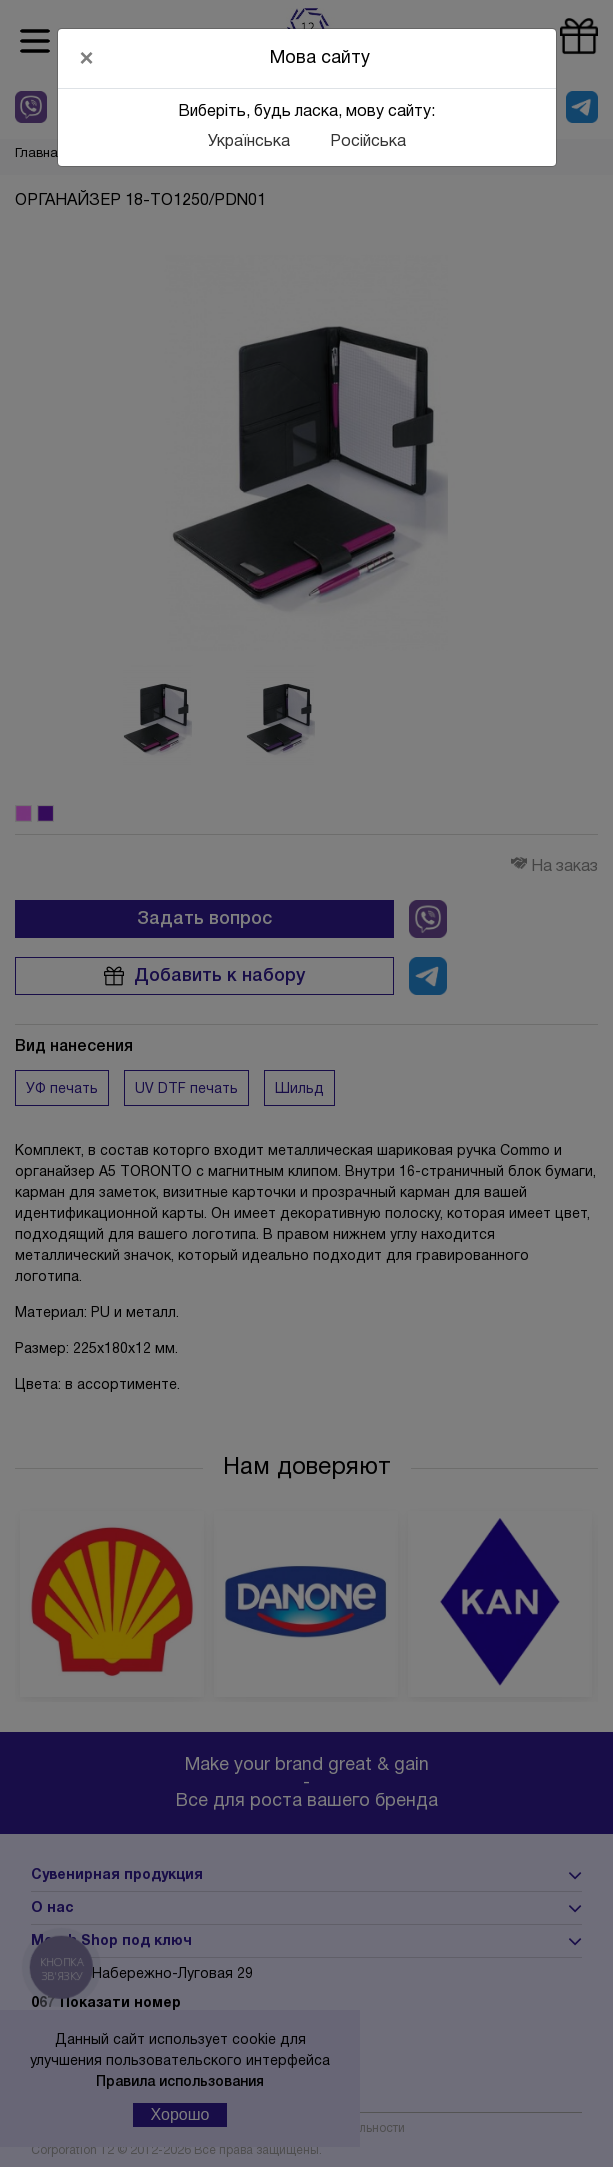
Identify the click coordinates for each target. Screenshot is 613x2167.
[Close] (87, 58)
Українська (249, 142)
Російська (368, 142)
